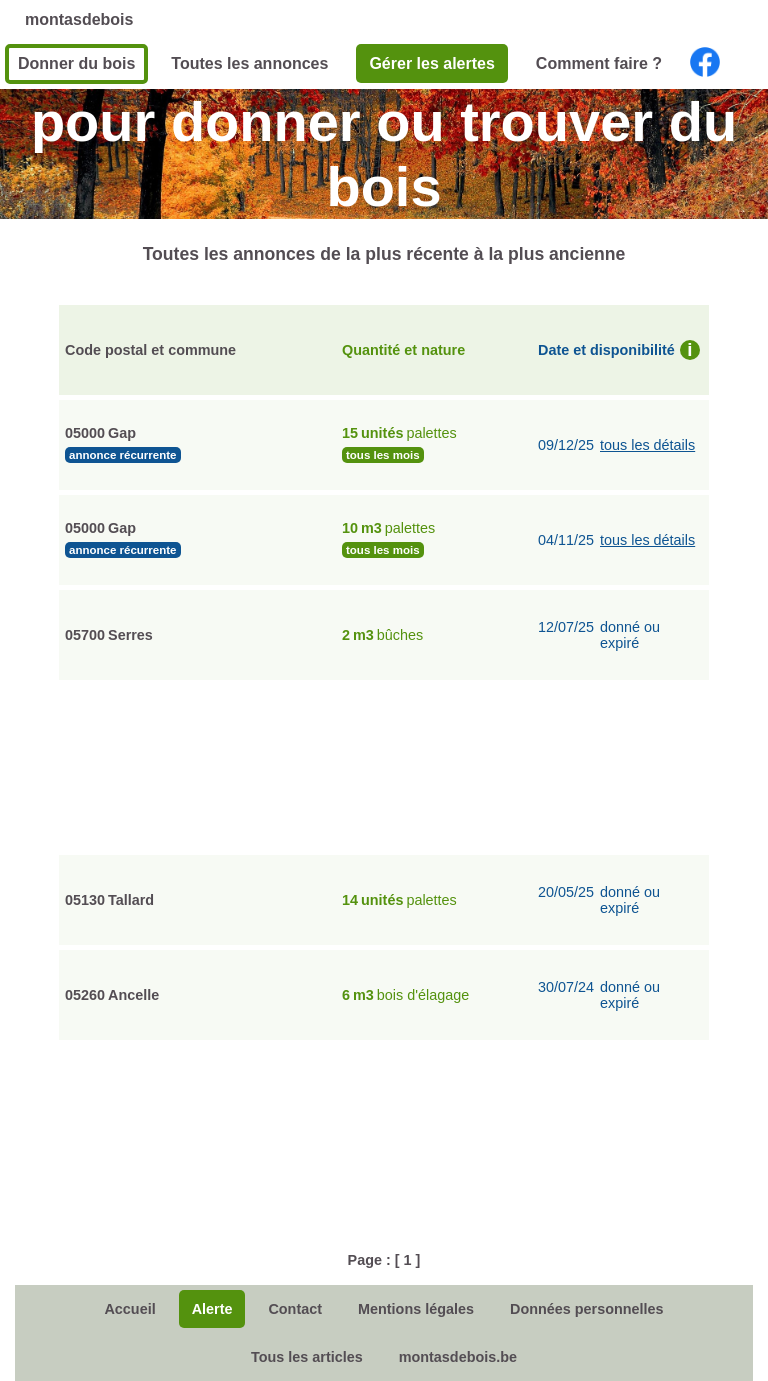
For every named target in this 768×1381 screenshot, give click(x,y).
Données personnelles (587, 1309)
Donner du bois (76, 63)
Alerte (212, 1309)
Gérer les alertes (431, 63)
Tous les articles (307, 1357)
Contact (295, 1309)
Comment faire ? (599, 63)
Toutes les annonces (249, 63)
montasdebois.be (458, 1357)
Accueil (129, 1309)
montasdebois (79, 19)
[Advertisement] (384, 765)
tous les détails (647, 445)
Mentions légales (416, 1309)
